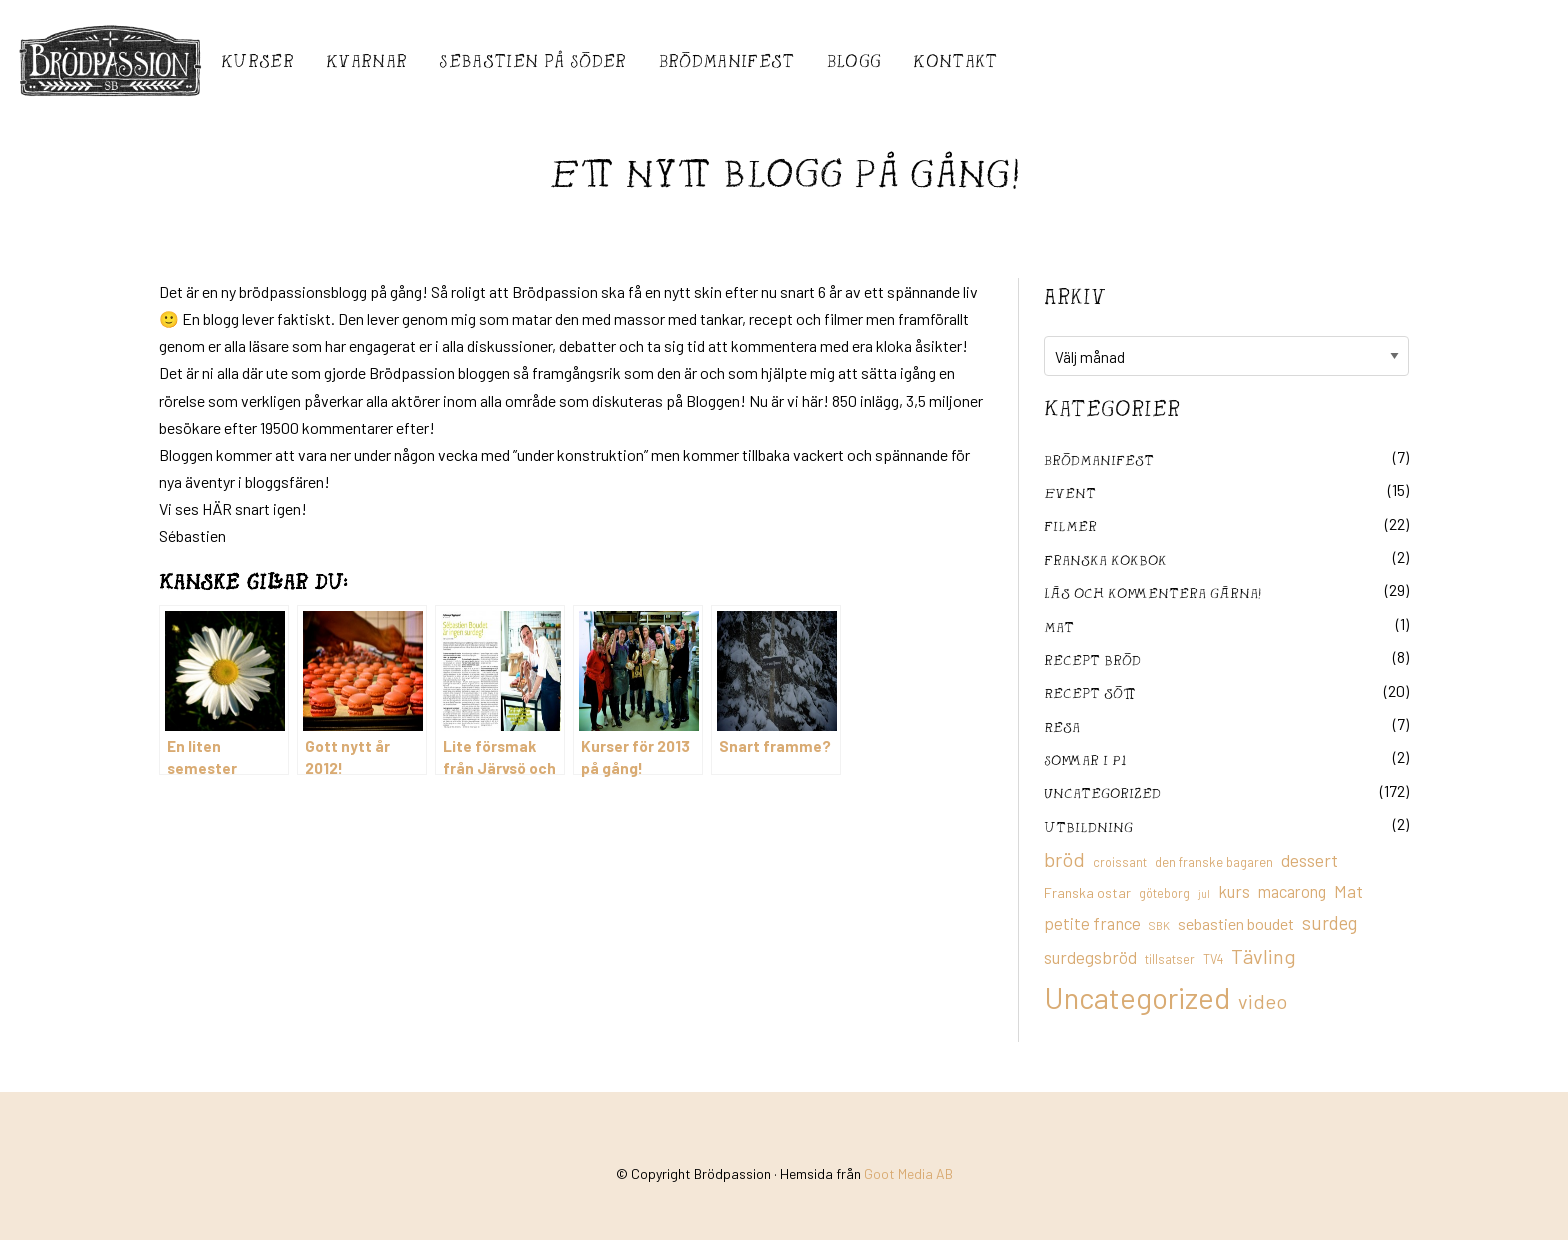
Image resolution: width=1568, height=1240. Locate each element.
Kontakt (955, 60)
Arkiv (1075, 296)
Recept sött (1090, 692)
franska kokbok (1105, 559)
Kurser (257, 60)
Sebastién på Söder (532, 60)
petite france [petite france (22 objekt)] (1092, 923)
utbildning (1088, 826)
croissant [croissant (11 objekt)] (1120, 862)
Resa (1062, 726)
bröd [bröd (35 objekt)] (1064, 859)
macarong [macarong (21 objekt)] (1292, 891)
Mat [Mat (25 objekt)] (1348, 891)
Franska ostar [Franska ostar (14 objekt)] (1087, 892)
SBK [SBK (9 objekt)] (1159, 925)
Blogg (854, 60)
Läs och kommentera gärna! (1152, 592)
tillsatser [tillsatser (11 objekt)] (1170, 959)
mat (1059, 626)
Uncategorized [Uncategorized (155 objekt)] (1137, 997)
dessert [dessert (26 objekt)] (1309, 860)
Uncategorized (1102, 792)
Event (1070, 492)
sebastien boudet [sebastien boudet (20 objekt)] (1236, 923)
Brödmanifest (727, 60)
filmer (1070, 525)
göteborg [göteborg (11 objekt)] (1164, 893)
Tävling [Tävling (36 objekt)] (1263, 956)
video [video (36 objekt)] (1262, 1001)
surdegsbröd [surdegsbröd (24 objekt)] (1090, 957)
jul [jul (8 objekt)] (1204, 893)
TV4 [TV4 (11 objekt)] (1213, 959)
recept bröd (1092, 659)
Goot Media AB (908, 1173)
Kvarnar (366, 60)
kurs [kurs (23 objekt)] (1234, 891)
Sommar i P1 (1085, 759)
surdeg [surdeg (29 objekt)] (1329, 922)
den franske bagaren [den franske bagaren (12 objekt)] (1214, 862)
